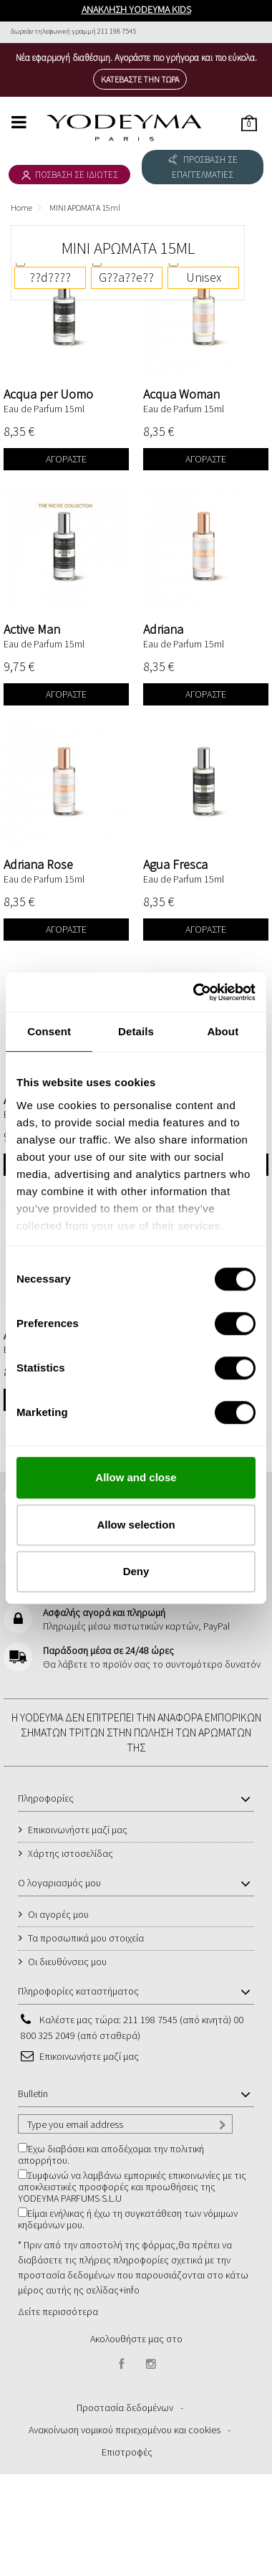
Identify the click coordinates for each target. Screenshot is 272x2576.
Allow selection (136, 1524)
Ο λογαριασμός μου (59, 1882)
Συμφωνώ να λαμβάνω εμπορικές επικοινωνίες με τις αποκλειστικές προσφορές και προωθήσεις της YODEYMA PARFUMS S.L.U (132, 2187)
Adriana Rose (38, 864)
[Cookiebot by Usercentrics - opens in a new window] (194, 992)
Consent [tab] (49, 1031)
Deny (136, 1571)
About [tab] (222, 1031)
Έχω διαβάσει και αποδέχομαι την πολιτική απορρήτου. (111, 2154)
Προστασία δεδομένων (125, 2407)
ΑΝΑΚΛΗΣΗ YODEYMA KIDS (136, 9)
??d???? (50, 277)
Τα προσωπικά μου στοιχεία (86, 1937)
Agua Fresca (175, 864)
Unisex (203, 277)
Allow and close (135, 1477)
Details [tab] (136, 1031)
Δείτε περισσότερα (58, 2311)
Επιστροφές (127, 2452)
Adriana (163, 629)
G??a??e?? (126, 277)
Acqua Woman (181, 394)
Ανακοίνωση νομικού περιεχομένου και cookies (124, 2429)
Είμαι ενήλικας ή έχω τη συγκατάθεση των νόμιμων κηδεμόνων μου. (128, 2219)
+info (129, 2289)
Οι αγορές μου (58, 1914)
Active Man (32, 629)
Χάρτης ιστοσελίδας (70, 1853)
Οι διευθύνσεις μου (67, 1961)
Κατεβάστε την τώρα (140, 79)
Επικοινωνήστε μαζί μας (77, 1829)
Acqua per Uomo (48, 394)
